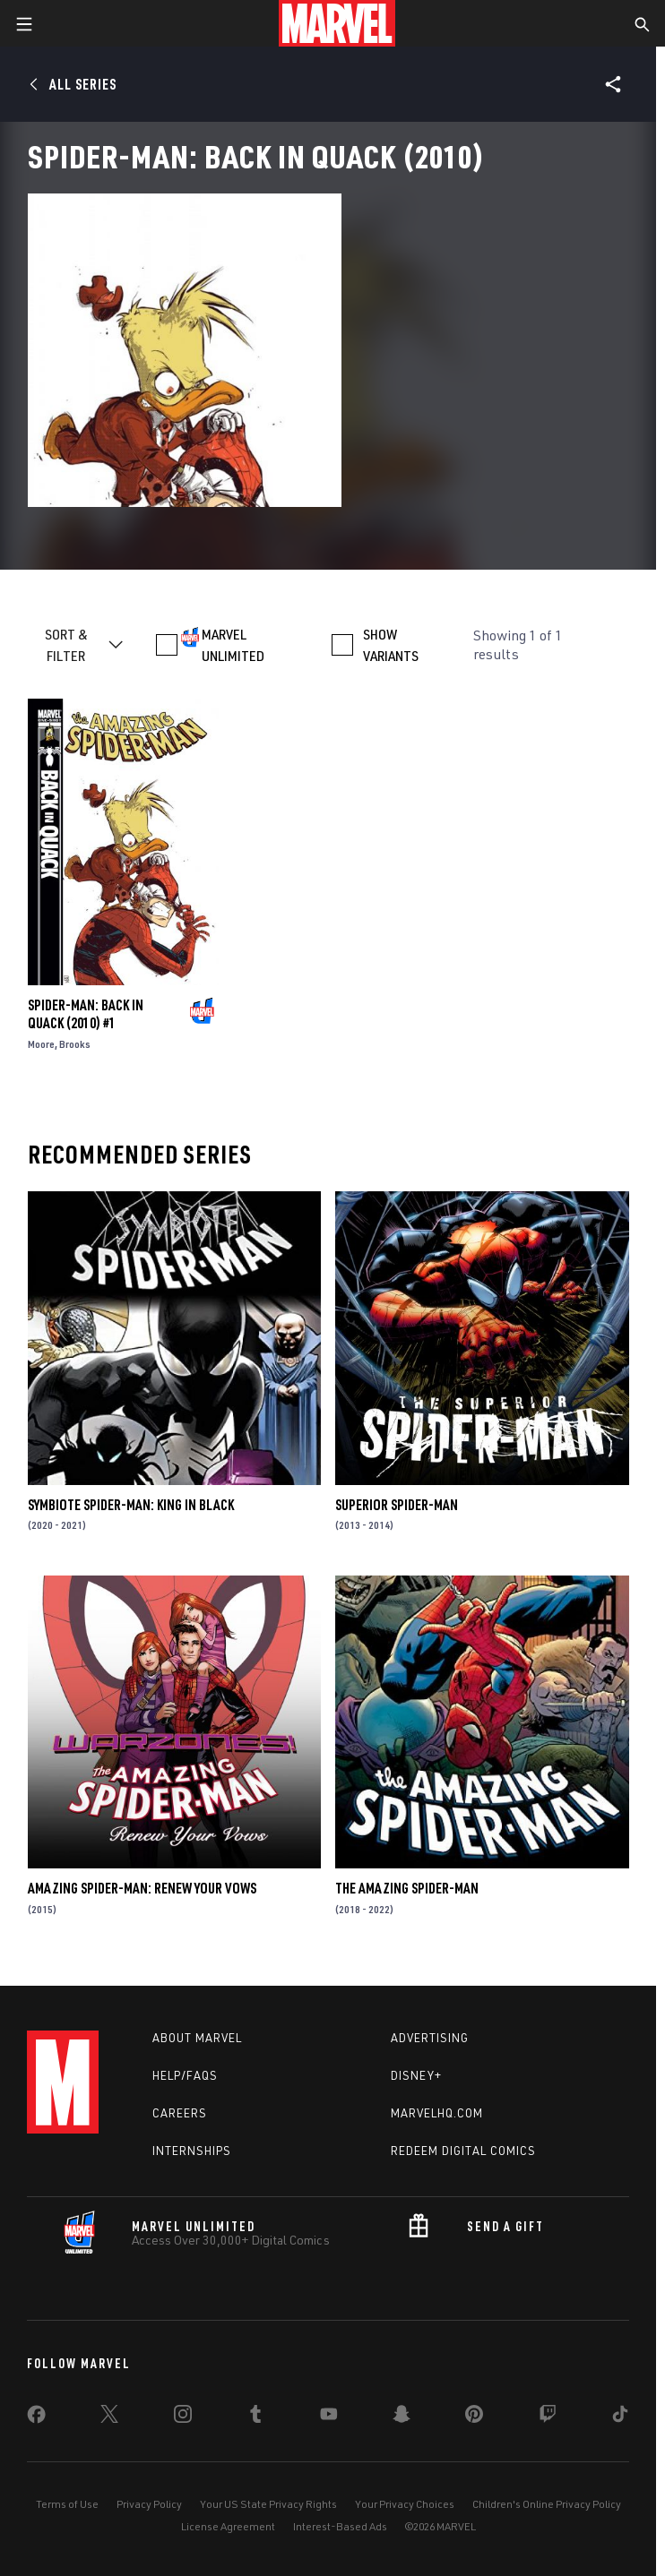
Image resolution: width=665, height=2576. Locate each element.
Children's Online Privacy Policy (546, 2504)
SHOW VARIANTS (391, 645)
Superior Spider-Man (396, 1505)
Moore (41, 1044)
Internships (191, 2150)
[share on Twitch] (548, 2417)
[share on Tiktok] (620, 2417)
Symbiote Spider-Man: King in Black (131, 1505)
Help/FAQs (185, 2075)
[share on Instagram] (183, 2417)
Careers (179, 2113)
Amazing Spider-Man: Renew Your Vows (142, 1888)
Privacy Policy (149, 2504)
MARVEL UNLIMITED (233, 645)
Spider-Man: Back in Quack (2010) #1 (85, 1014)
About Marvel (197, 2038)
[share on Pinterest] (474, 2417)
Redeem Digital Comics (463, 2150)
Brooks (75, 1044)
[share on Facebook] (36, 2418)
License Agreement (228, 2526)
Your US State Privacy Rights (268, 2504)
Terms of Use (67, 2504)
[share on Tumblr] (255, 2417)
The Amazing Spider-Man (407, 1888)
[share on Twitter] (109, 2417)
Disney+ (416, 2075)
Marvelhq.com (437, 2113)
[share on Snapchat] (401, 2417)
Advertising (430, 2038)
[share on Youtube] (329, 2417)
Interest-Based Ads (340, 2526)
